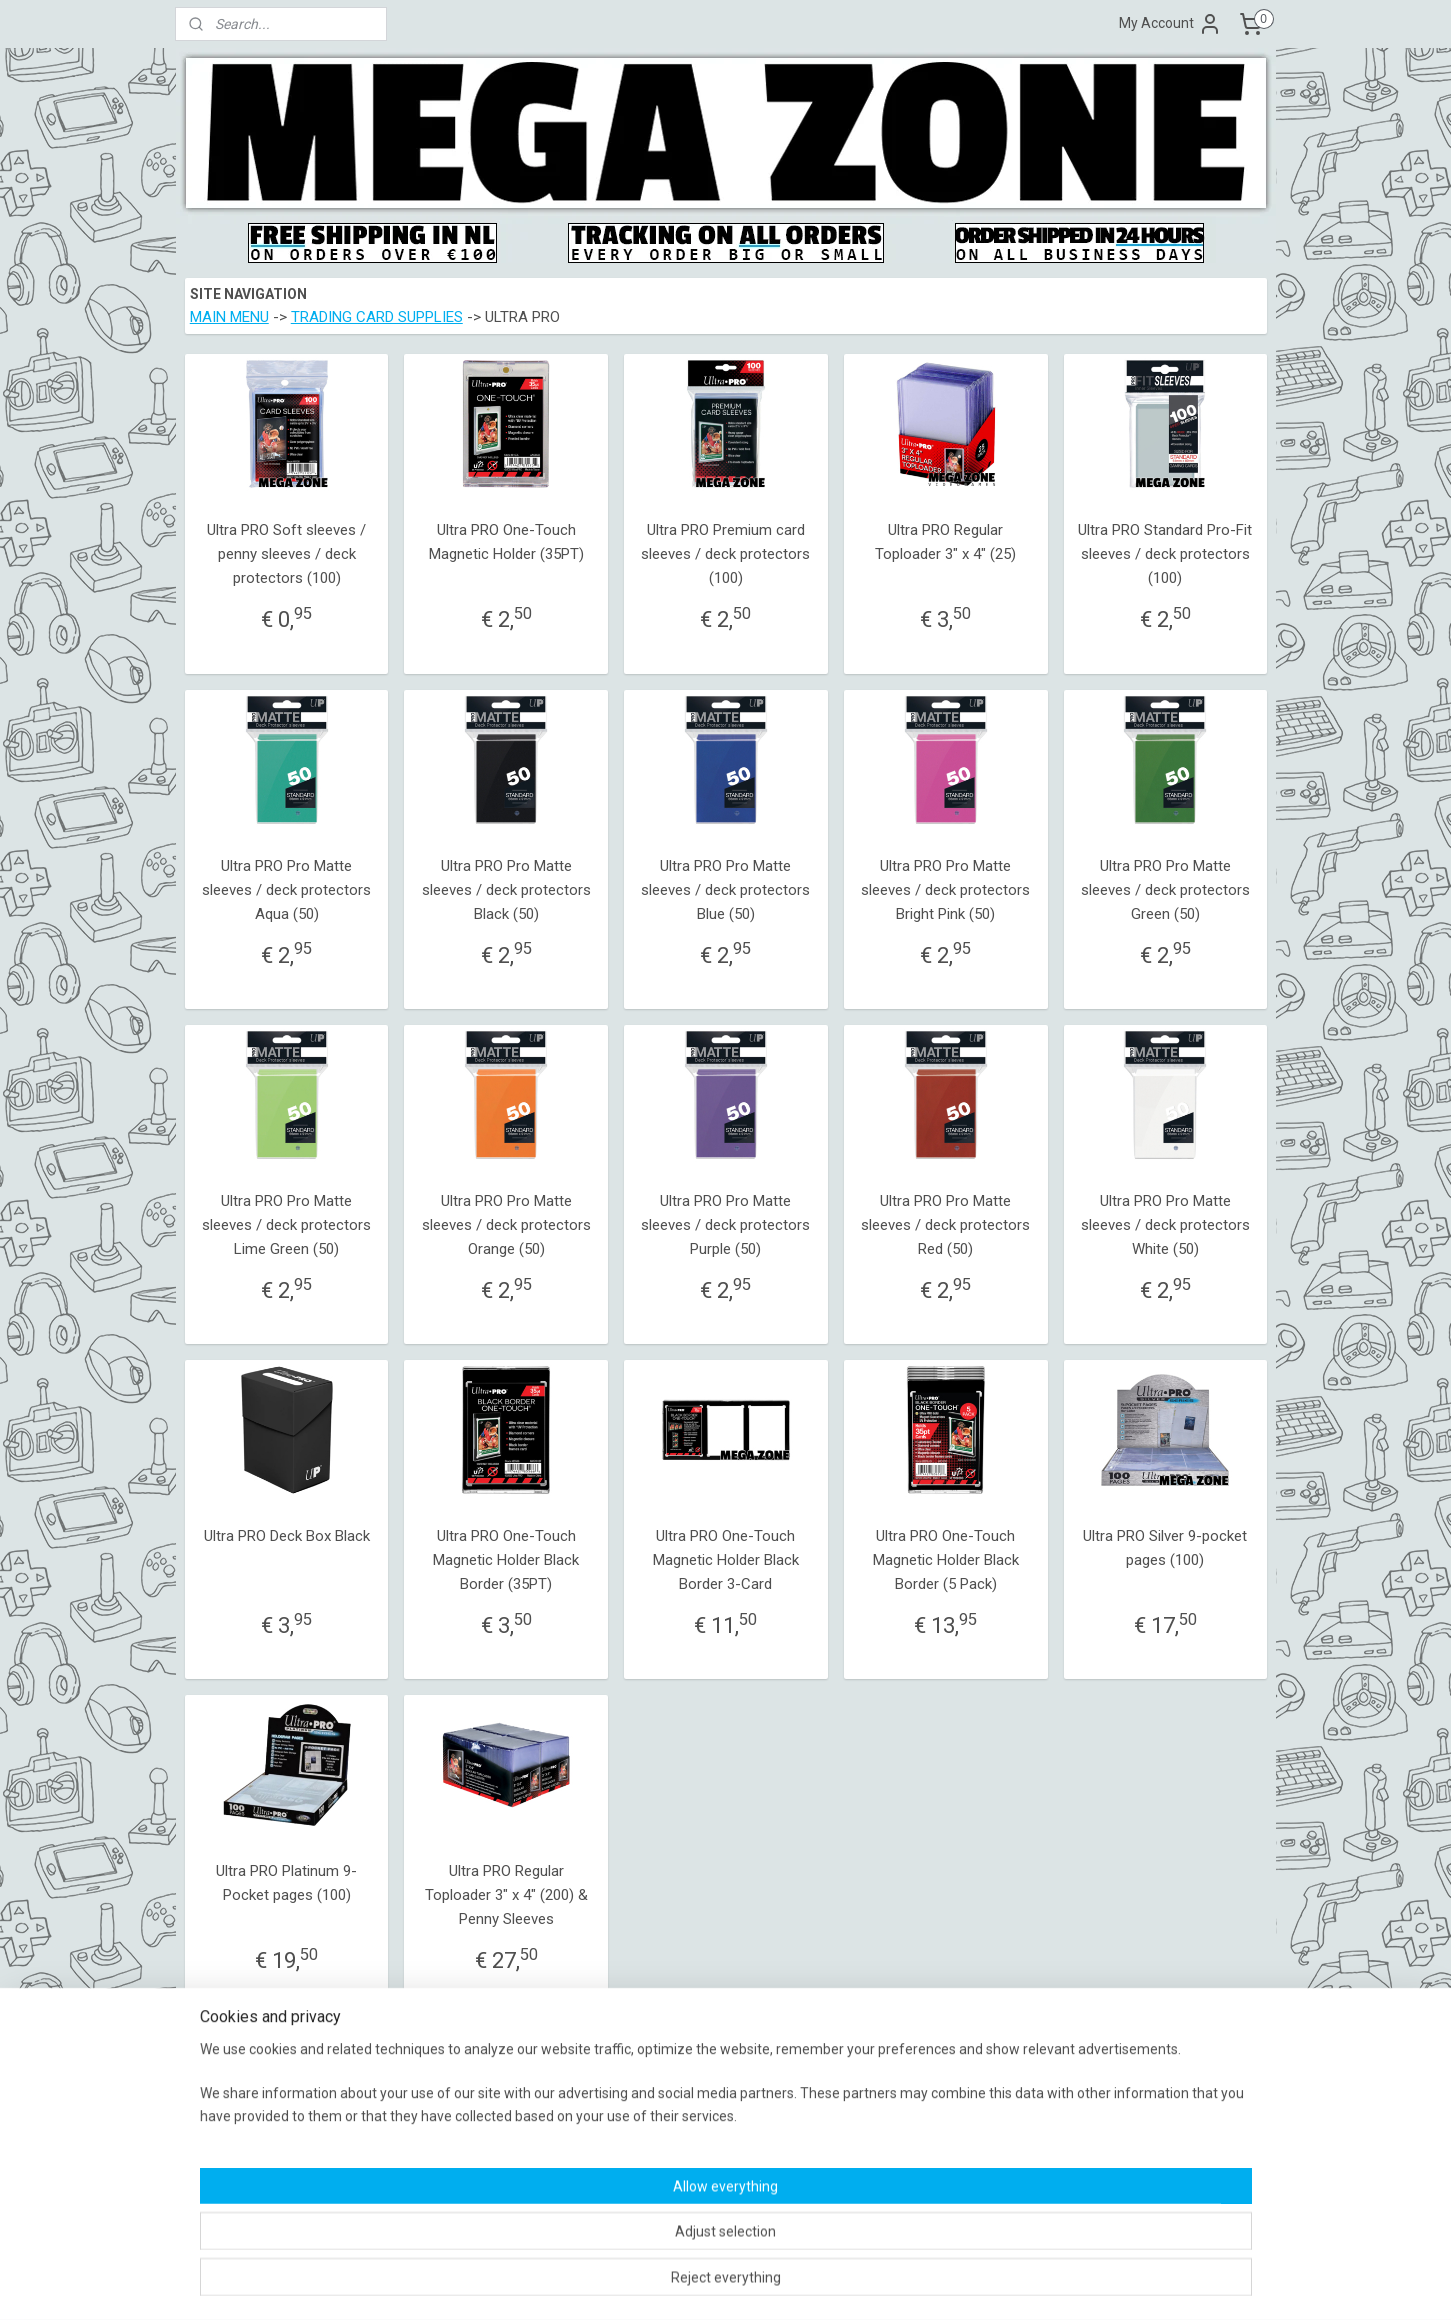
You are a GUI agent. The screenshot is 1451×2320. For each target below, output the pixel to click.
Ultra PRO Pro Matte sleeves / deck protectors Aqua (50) (286, 890)
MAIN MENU (228, 317)
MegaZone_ (889, 2126)
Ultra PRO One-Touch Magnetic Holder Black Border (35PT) (506, 1560)
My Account (1170, 24)
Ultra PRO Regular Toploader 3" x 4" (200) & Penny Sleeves (505, 1895)
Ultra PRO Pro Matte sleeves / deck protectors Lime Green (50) (286, 1225)
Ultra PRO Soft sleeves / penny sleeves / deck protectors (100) (286, 554)
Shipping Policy (666, 2126)
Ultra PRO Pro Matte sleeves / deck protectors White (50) (1164, 1225)
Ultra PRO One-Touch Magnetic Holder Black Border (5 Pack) (945, 1560)
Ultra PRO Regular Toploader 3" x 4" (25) (945, 542)
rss (683, 2283)
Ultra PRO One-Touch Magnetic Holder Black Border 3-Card (725, 1560)
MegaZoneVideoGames (923, 2107)
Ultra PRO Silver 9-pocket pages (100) (1165, 1548)
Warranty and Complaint (691, 2145)
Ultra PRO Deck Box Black (286, 1536)
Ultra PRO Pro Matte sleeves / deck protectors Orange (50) (505, 1225)
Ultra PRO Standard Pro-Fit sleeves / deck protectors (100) (1165, 554)
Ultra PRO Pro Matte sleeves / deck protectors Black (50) (505, 890)
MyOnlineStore (929, 2283)
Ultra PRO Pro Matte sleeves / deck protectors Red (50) (945, 1225)
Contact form (220, 2184)
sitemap (644, 2283)
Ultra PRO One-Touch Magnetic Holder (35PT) (505, 542)
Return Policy (660, 2164)
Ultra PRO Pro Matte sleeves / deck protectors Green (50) (1164, 890)
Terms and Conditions (685, 2107)
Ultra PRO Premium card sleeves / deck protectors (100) (725, 554)
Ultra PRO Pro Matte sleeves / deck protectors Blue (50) (725, 890)
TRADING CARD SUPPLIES (376, 317)
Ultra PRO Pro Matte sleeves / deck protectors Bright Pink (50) (945, 890)
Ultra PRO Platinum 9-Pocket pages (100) (286, 1883)
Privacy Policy (662, 2184)
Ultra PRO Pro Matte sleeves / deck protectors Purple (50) (725, 1225)
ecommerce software (758, 2283)
